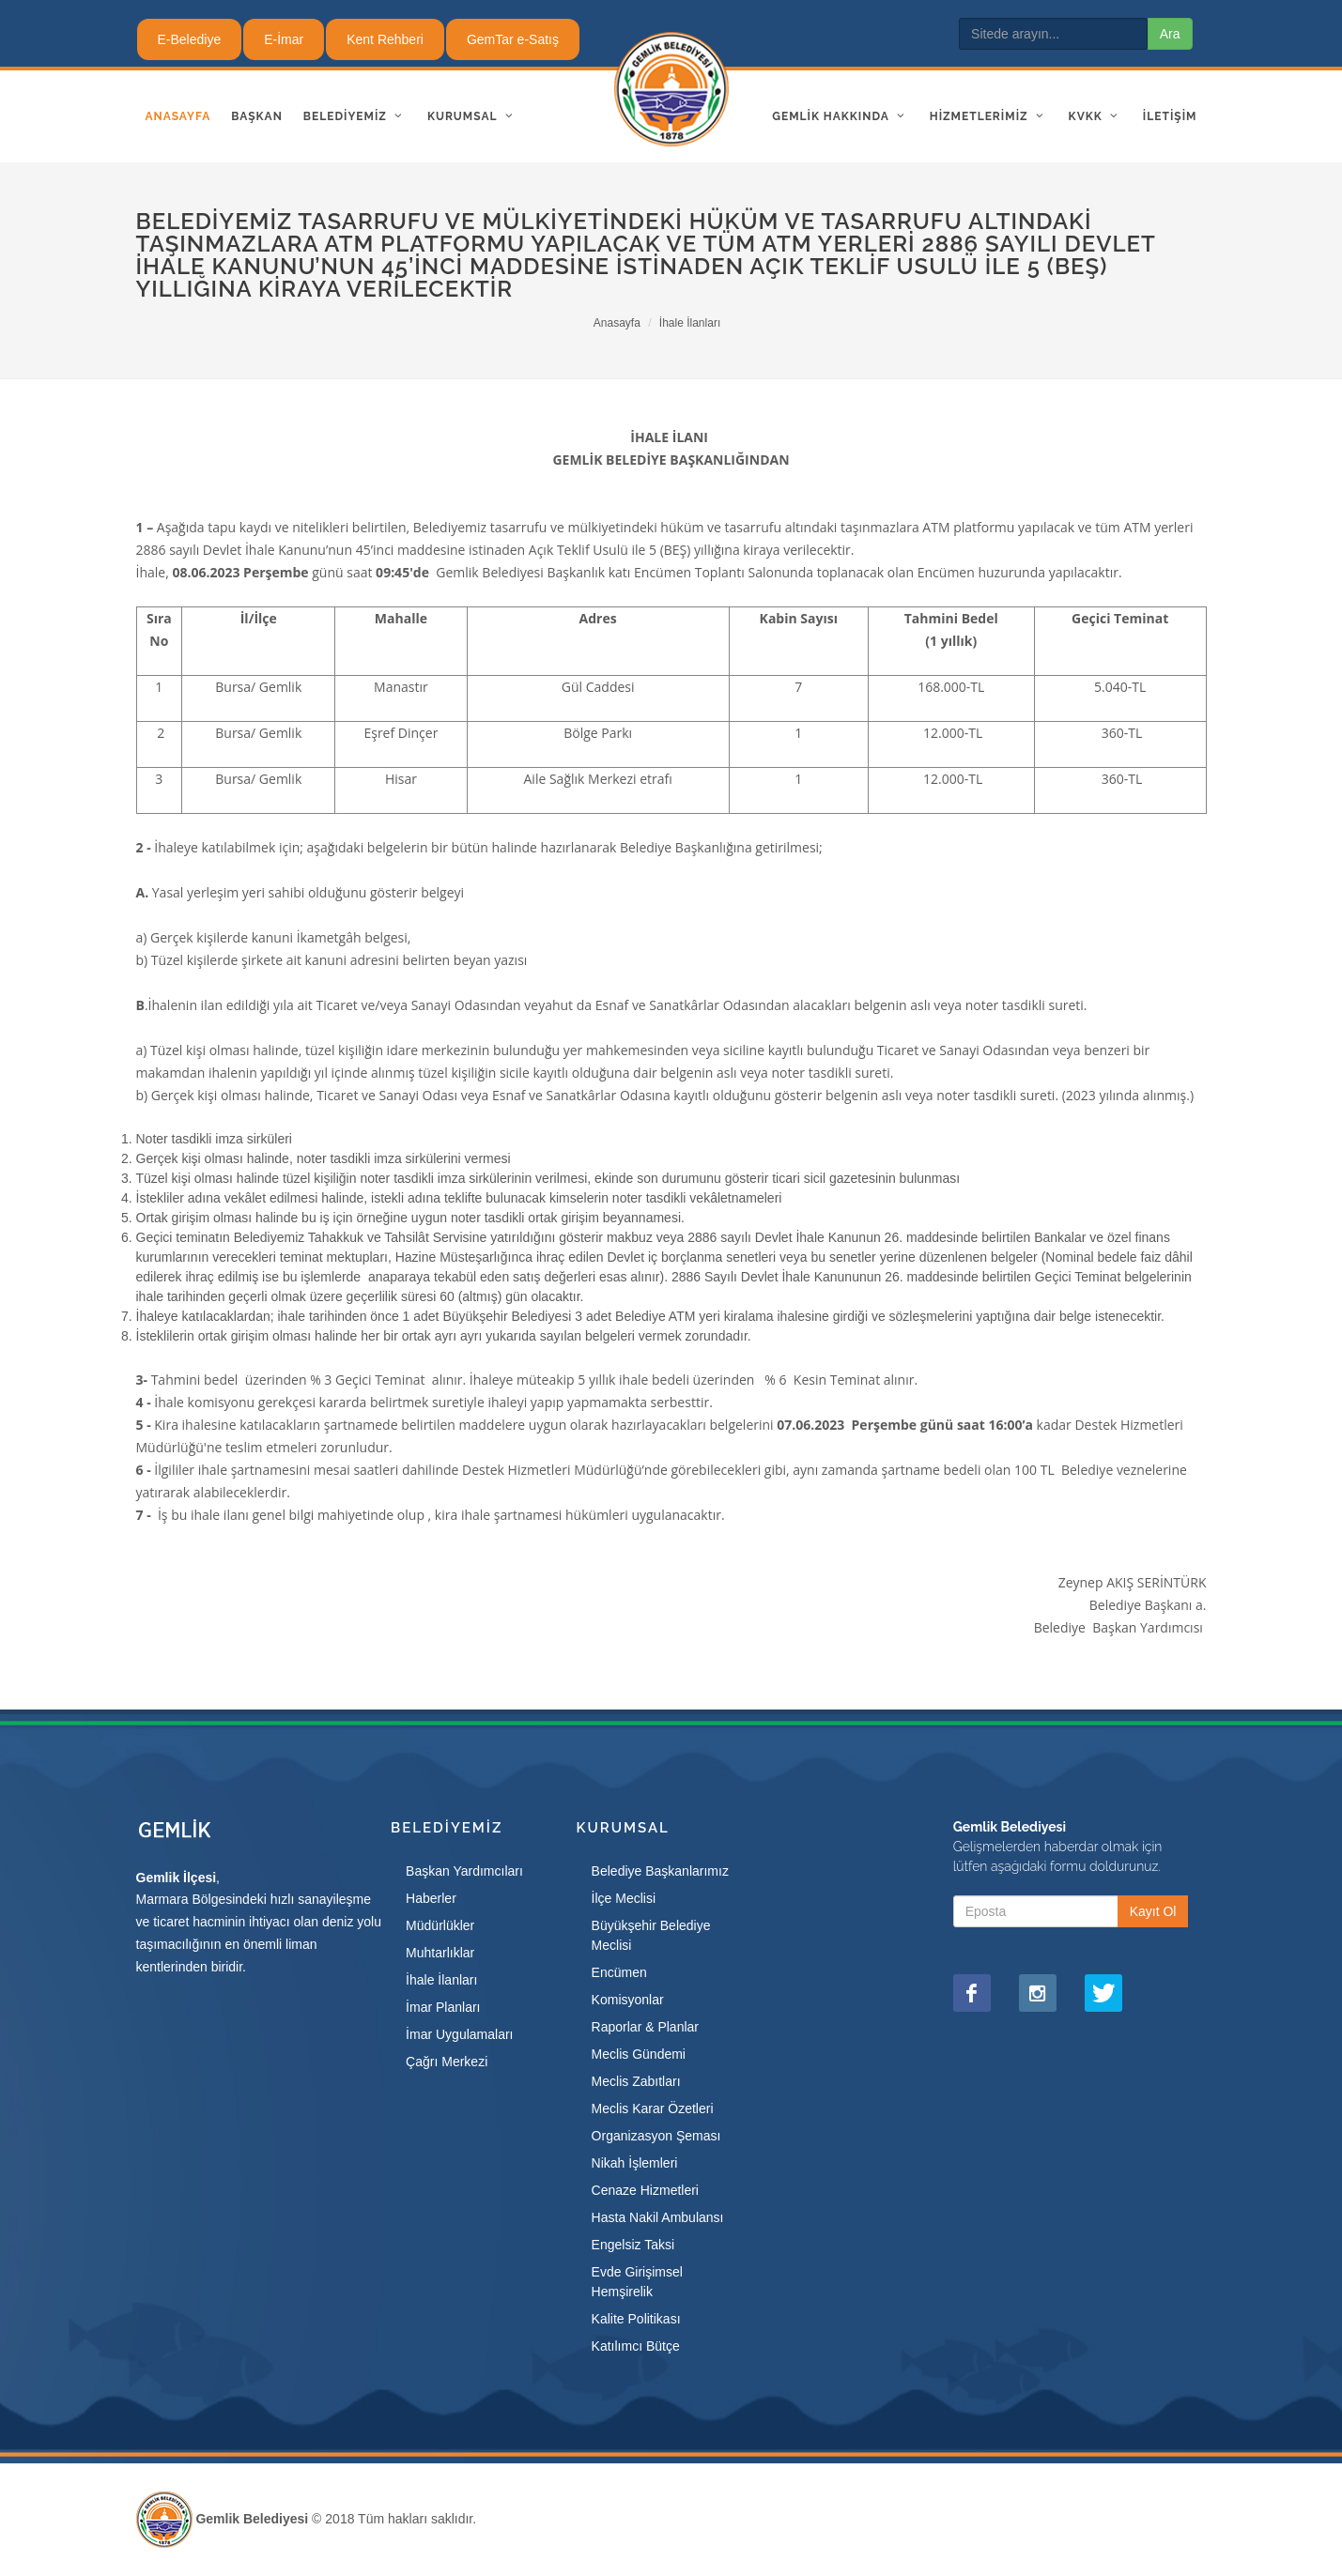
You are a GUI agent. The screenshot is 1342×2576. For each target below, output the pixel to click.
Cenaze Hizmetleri (645, 2190)
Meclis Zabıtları (636, 2081)
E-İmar (283, 39)
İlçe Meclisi (624, 1898)
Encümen (619, 1972)
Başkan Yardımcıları (464, 1870)
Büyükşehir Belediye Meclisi (651, 1935)
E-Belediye (190, 39)
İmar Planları (443, 2007)
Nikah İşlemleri (635, 2162)
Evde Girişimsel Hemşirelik (637, 2281)
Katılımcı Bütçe (636, 2346)
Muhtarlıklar (440, 1952)
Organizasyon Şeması (656, 2135)
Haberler (431, 1898)
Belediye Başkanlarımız (660, 1870)
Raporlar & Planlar (645, 2026)
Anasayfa (617, 323)
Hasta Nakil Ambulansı (658, 2217)
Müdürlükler (440, 1925)
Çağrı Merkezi (446, 2061)
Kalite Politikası (636, 2318)
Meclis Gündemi (639, 2054)
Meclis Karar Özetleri (653, 2108)
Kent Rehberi (385, 39)
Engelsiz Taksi (633, 2244)
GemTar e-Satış (513, 39)
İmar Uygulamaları (459, 2034)
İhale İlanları (689, 323)
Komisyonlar (628, 1999)
